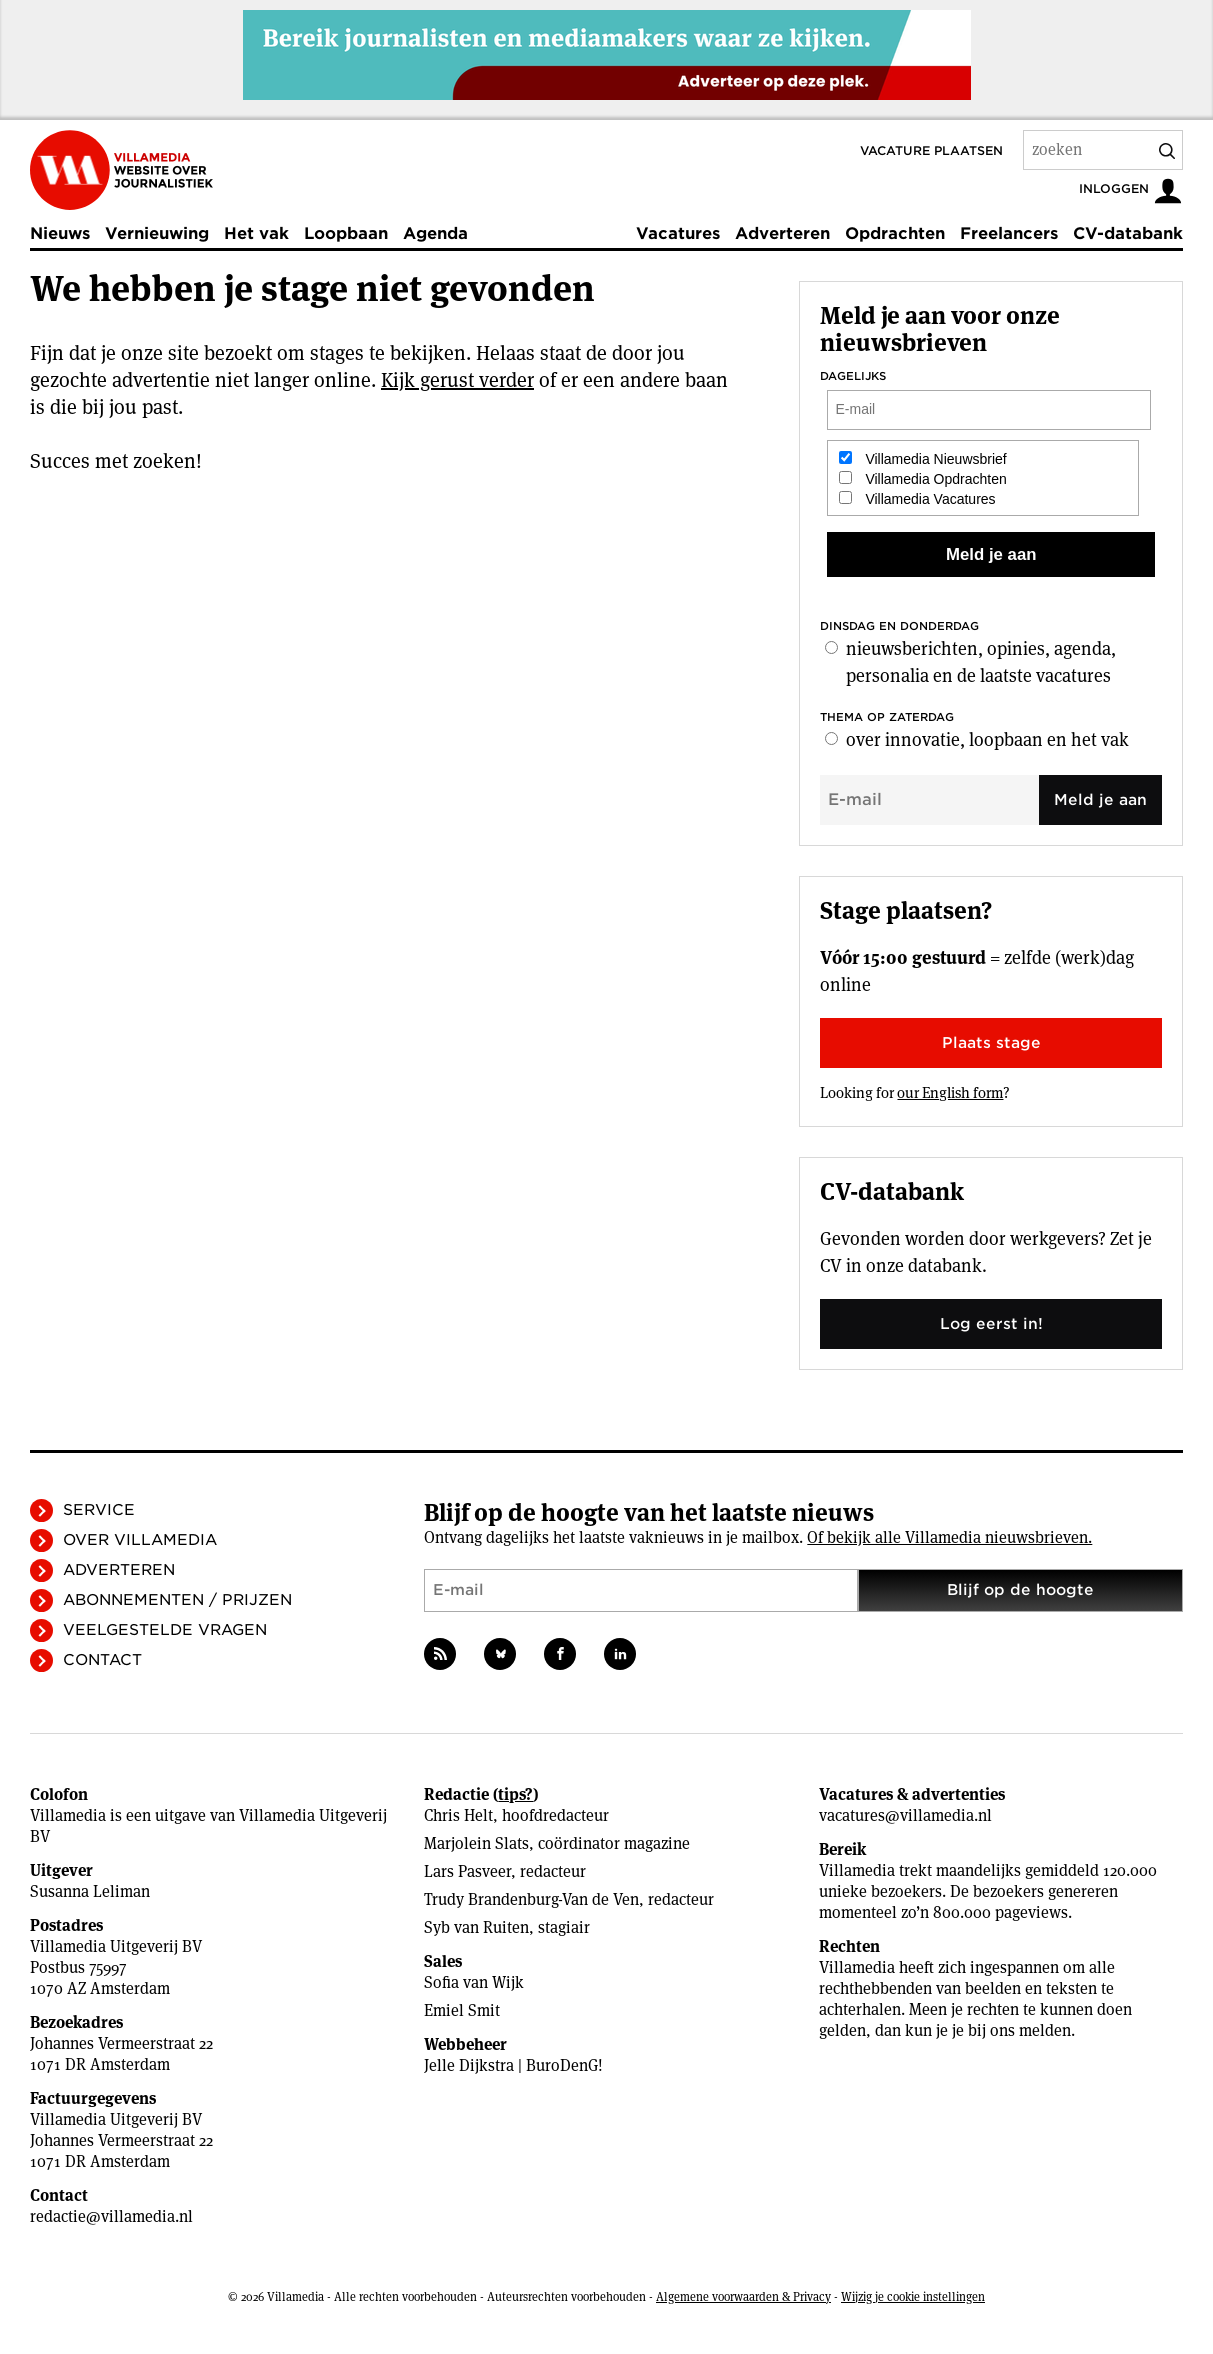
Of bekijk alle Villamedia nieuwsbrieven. (949, 1537)
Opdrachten (895, 233)
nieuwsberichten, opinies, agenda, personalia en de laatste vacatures (981, 662)
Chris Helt (458, 1815)
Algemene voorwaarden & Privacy (743, 2296)
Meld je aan (1100, 800)
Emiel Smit (462, 2010)
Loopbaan (346, 233)
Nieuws (60, 233)
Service (99, 1510)
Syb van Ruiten (476, 1927)
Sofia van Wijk (474, 1982)
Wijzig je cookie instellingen (913, 2296)
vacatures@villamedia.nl (905, 1815)
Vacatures (678, 233)
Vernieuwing (157, 233)
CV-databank (1128, 233)
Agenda (435, 233)
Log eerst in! (991, 1324)
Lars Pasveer (467, 1871)
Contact (102, 1660)
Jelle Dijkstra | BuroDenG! (513, 2065)
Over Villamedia (140, 1540)
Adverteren (782, 233)
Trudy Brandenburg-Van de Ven (531, 1899)
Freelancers (1009, 233)
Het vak (256, 233)
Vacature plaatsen (931, 150)
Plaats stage (991, 1043)
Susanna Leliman (90, 1891)
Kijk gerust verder (457, 380)
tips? (515, 1794)
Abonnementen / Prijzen (177, 1600)
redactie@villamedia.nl (111, 2216)
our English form (950, 1092)
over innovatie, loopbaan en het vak (987, 739)
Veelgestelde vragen (165, 1630)
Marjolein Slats (476, 1843)
